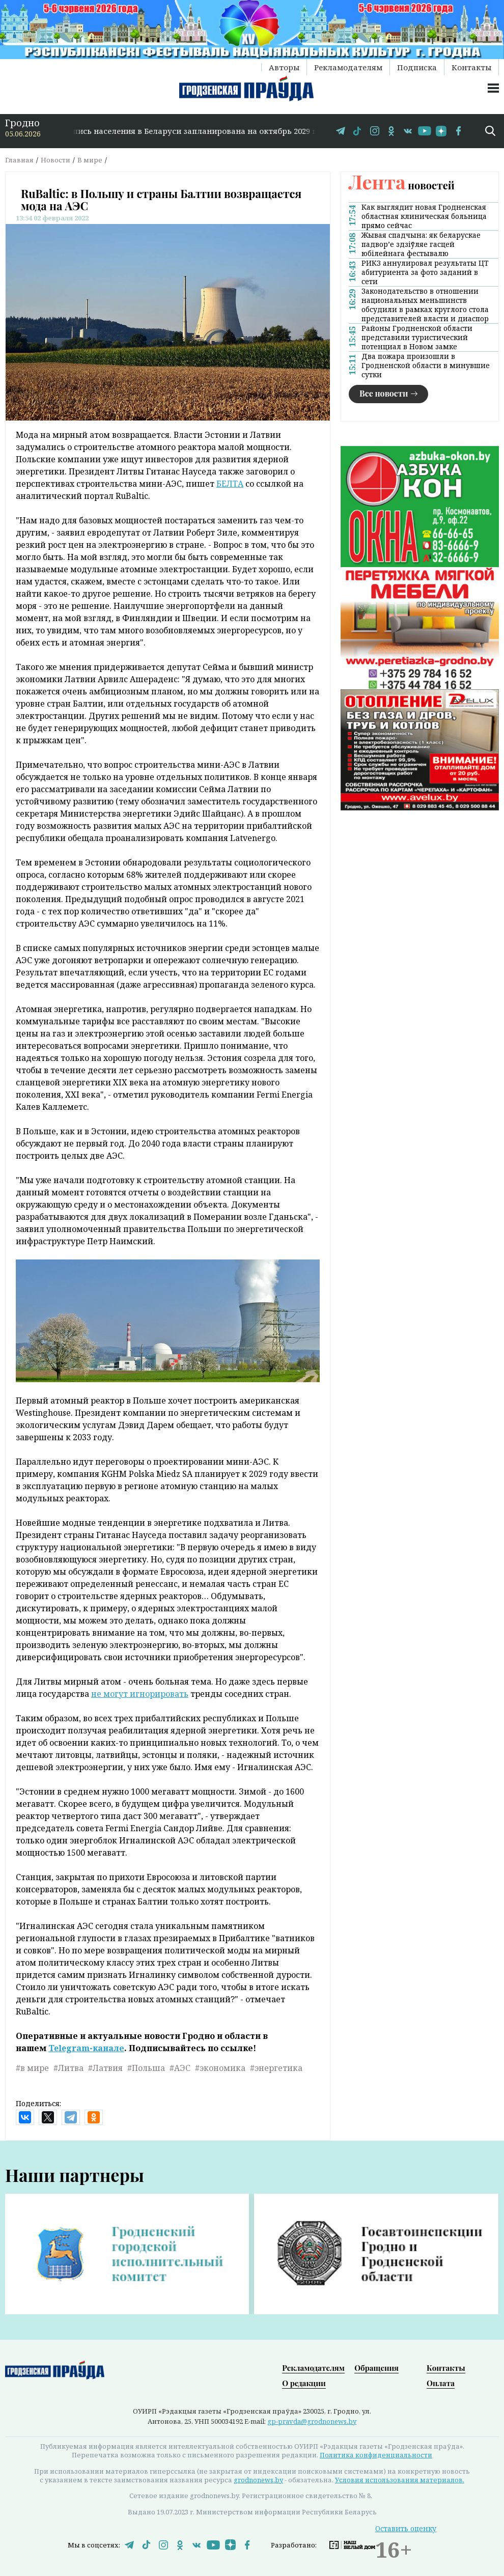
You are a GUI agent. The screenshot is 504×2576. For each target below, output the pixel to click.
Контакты (471, 67)
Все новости (383, 393)
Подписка (417, 67)
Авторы (284, 67)
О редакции (304, 2383)
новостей (402, 185)
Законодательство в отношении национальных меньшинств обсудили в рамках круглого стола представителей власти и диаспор (425, 305)
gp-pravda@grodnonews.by (311, 2421)
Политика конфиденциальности (376, 2454)
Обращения (376, 2368)
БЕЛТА (229, 483)
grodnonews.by (258, 2479)
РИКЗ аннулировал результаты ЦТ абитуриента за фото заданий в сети (425, 272)
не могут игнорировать (139, 1693)
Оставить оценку (405, 2528)
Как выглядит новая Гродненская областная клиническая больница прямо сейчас (424, 216)
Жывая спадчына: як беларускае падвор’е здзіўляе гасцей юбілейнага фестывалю (421, 244)
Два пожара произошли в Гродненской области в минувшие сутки (425, 365)
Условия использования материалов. (399, 2479)
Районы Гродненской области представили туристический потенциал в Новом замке (416, 337)
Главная (19, 159)
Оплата (441, 2383)
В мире (89, 159)
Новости (55, 159)
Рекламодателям (348, 67)
